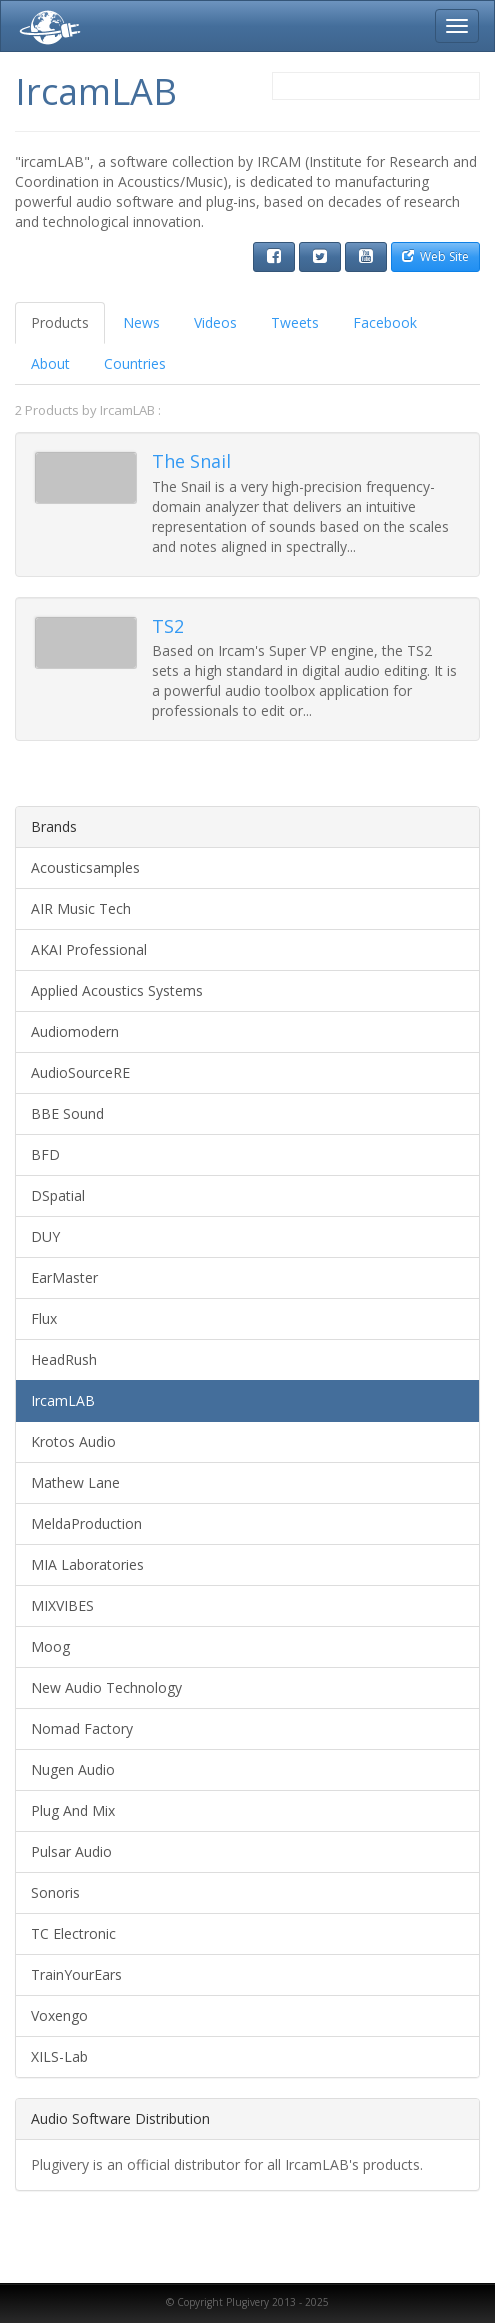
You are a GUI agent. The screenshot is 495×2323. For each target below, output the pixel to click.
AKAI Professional (89, 949)
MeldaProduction (86, 1523)
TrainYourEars (76, 1974)
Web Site (435, 256)
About (50, 363)
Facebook (385, 322)
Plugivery (46, 26)
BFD (45, 1154)
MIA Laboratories (87, 1564)
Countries (135, 363)
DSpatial (58, 1195)
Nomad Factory (82, 1728)
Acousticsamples (85, 867)
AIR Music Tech (81, 908)
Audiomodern (75, 1031)
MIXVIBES (62, 1605)
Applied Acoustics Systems (117, 990)
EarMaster (64, 1277)
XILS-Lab (59, 2056)
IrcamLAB (63, 1400)
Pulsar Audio (71, 1851)
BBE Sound (67, 1113)
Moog (50, 1646)
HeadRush (64, 1359)
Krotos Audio (73, 1441)
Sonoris (55, 1892)
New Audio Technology (106, 1687)
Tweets (295, 322)
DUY (45, 1236)
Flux (44, 1318)
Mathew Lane (75, 1482)
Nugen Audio (73, 1769)
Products (60, 322)
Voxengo (59, 2015)
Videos (215, 322)
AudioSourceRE (80, 1072)
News (141, 322)
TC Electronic (73, 1933)
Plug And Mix (73, 1810)
